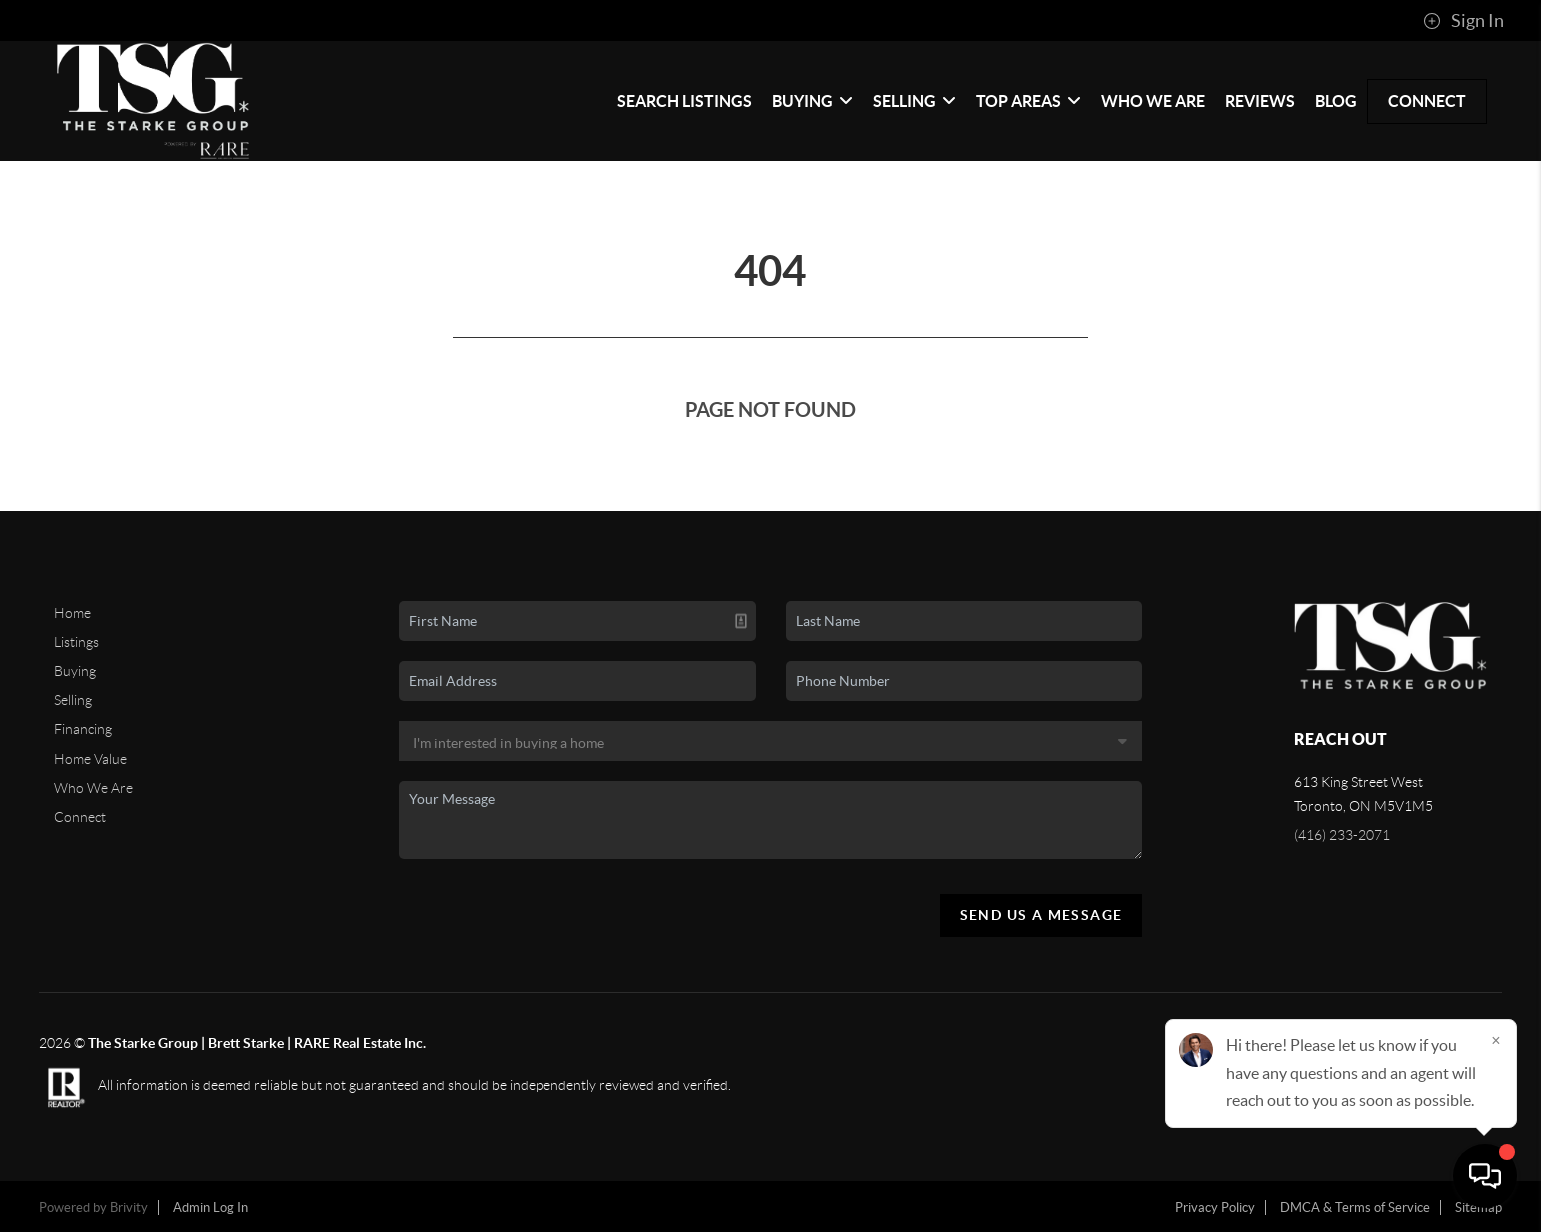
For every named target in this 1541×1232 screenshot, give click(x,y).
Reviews (1260, 101)
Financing (83, 729)
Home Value (90, 759)
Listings (76, 642)
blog (1336, 101)
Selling (914, 101)
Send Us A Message (1041, 915)
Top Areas (1028, 101)
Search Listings (684, 101)
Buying (812, 101)
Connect (1427, 101)
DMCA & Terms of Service (1355, 1207)
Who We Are (1153, 101)
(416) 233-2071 (1342, 835)
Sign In (1463, 21)
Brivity (129, 1207)
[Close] (1496, 1040)
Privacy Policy (1215, 1207)
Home (72, 613)
